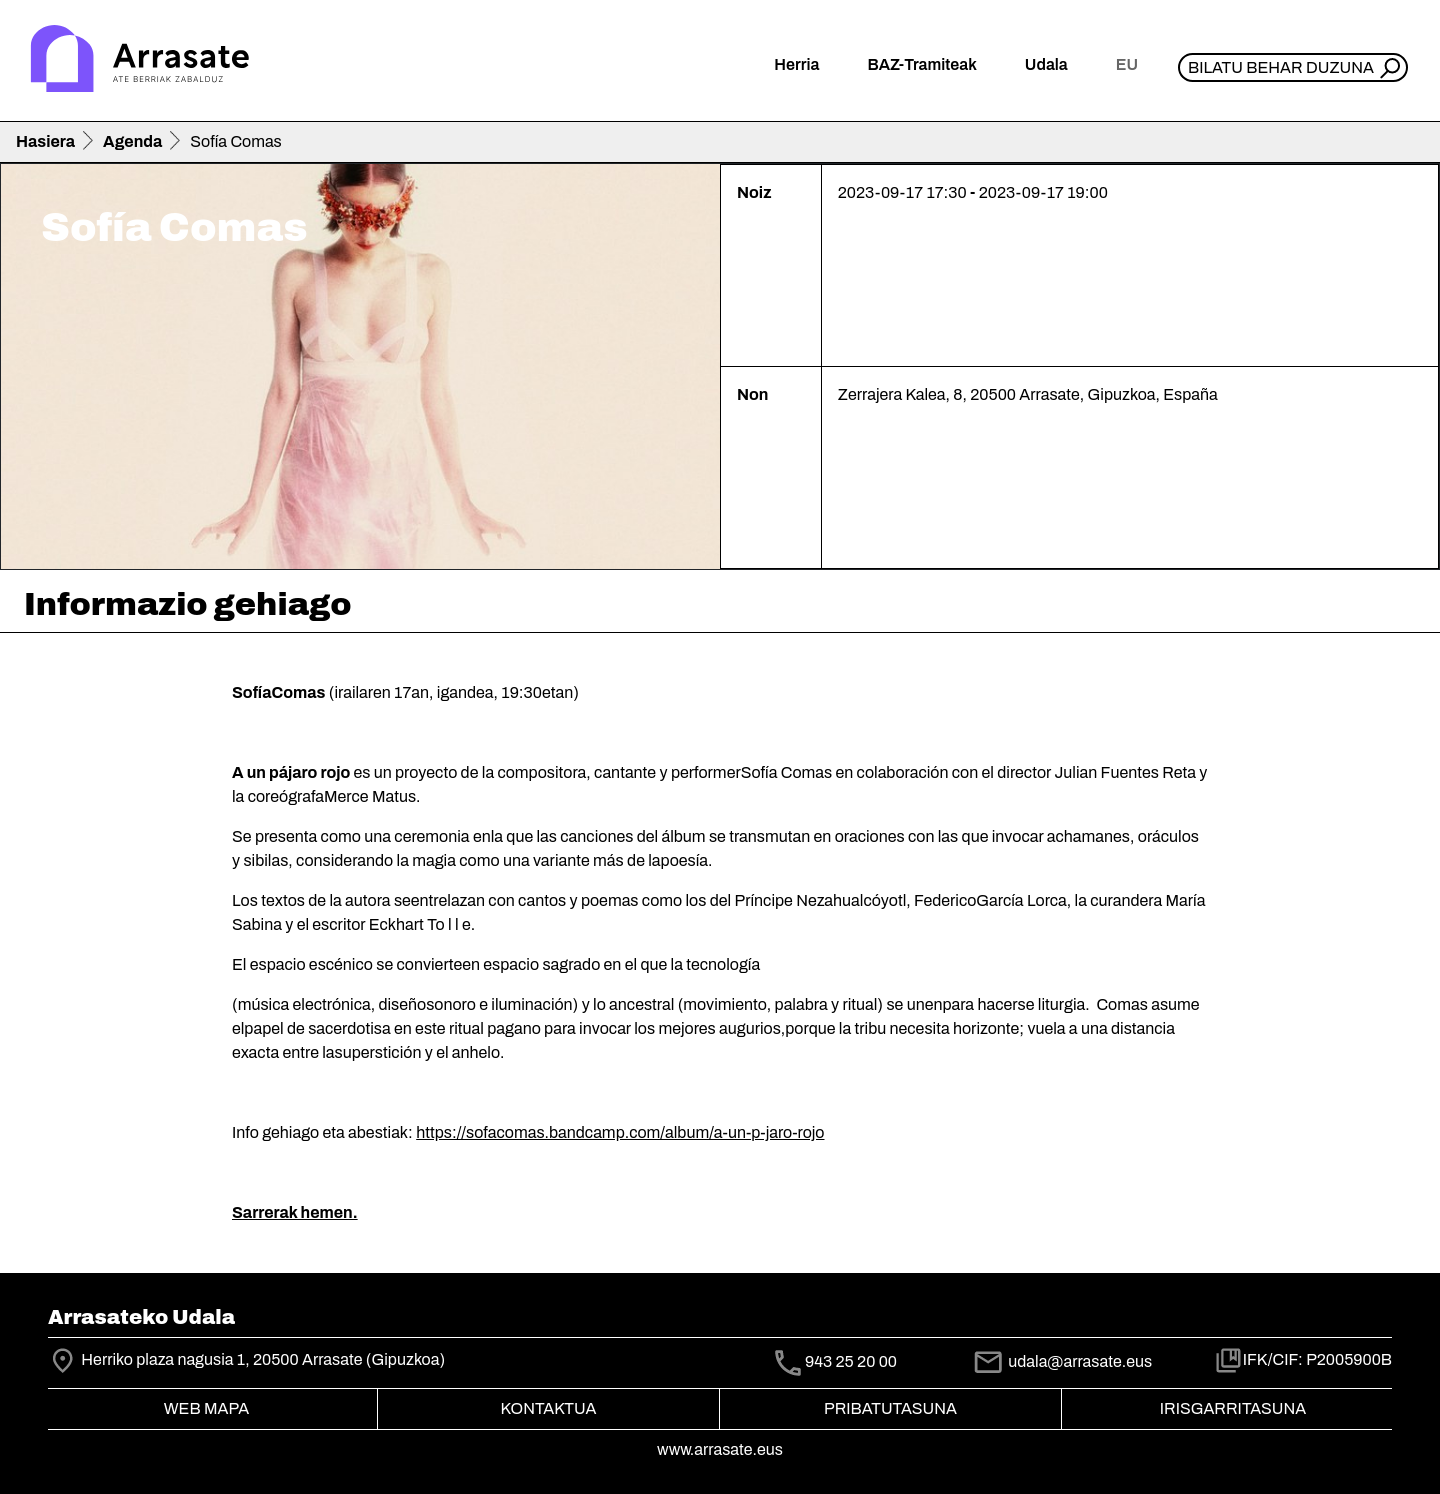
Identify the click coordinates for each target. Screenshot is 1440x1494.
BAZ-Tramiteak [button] (921, 64)
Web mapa (206, 1408)
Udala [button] (1046, 64)
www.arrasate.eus (720, 1449)
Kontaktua (549, 1408)
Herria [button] (796, 64)
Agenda (132, 141)
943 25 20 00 (851, 1361)
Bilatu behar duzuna (1281, 67)
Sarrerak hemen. (295, 1212)
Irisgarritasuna (1233, 1408)
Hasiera (45, 141)
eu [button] (1127, 64)
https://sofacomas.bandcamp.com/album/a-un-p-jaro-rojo (620, 1132)
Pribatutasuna (890, 1408)
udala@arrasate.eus (1062, 1361)
